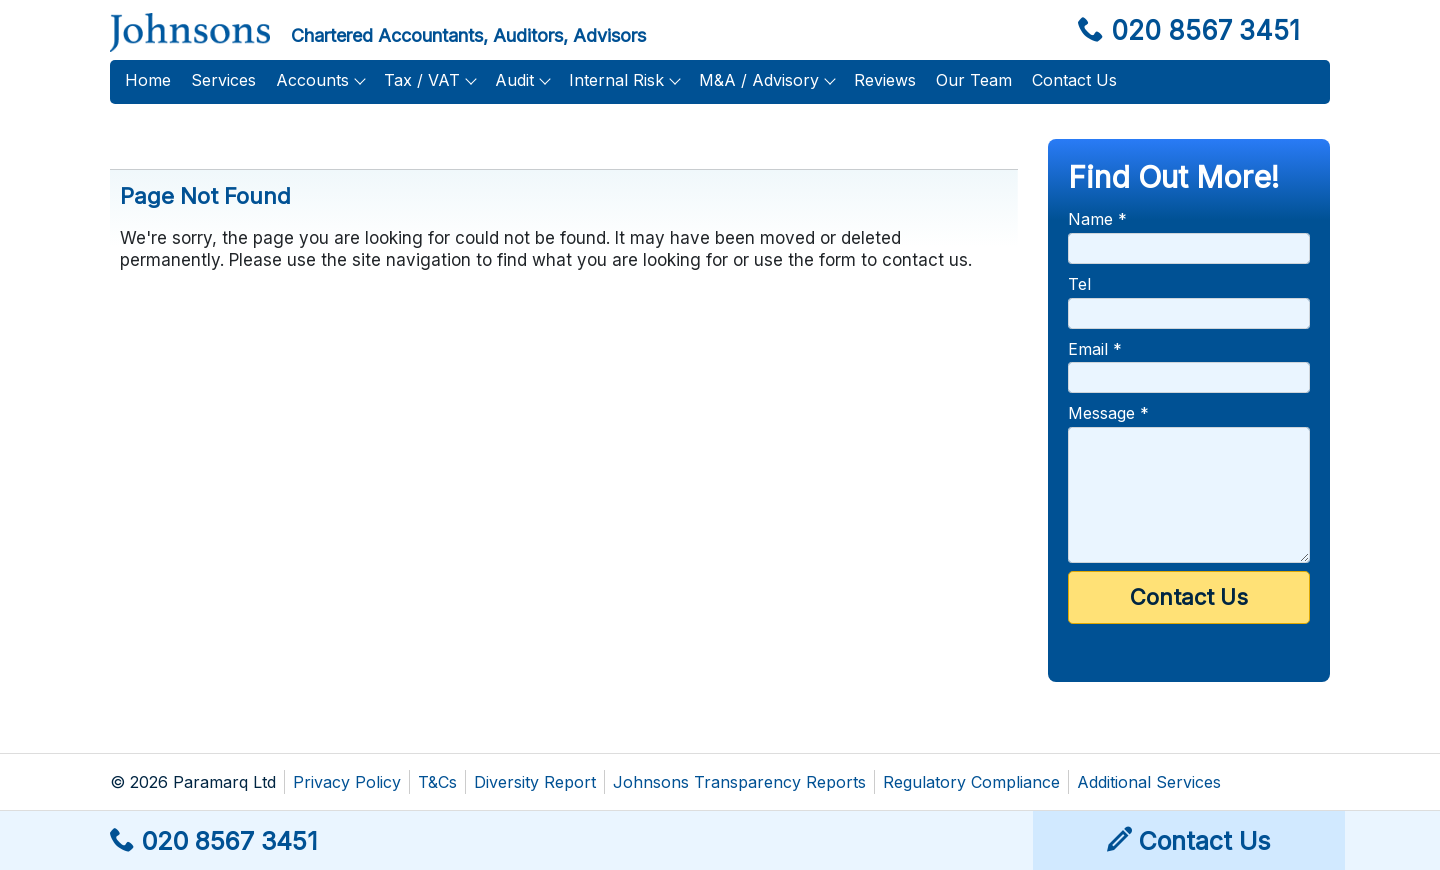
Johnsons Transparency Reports (739, 782)
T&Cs (437, 782)
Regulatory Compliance (971, 782)
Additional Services (1149, 782)
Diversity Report (535, 782)
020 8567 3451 (1189, 30)
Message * (1108, 413)
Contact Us (1188, 841)
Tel (1079, 284)
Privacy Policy (347, 782)
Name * (1097, 219)
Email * (1095, 349)
